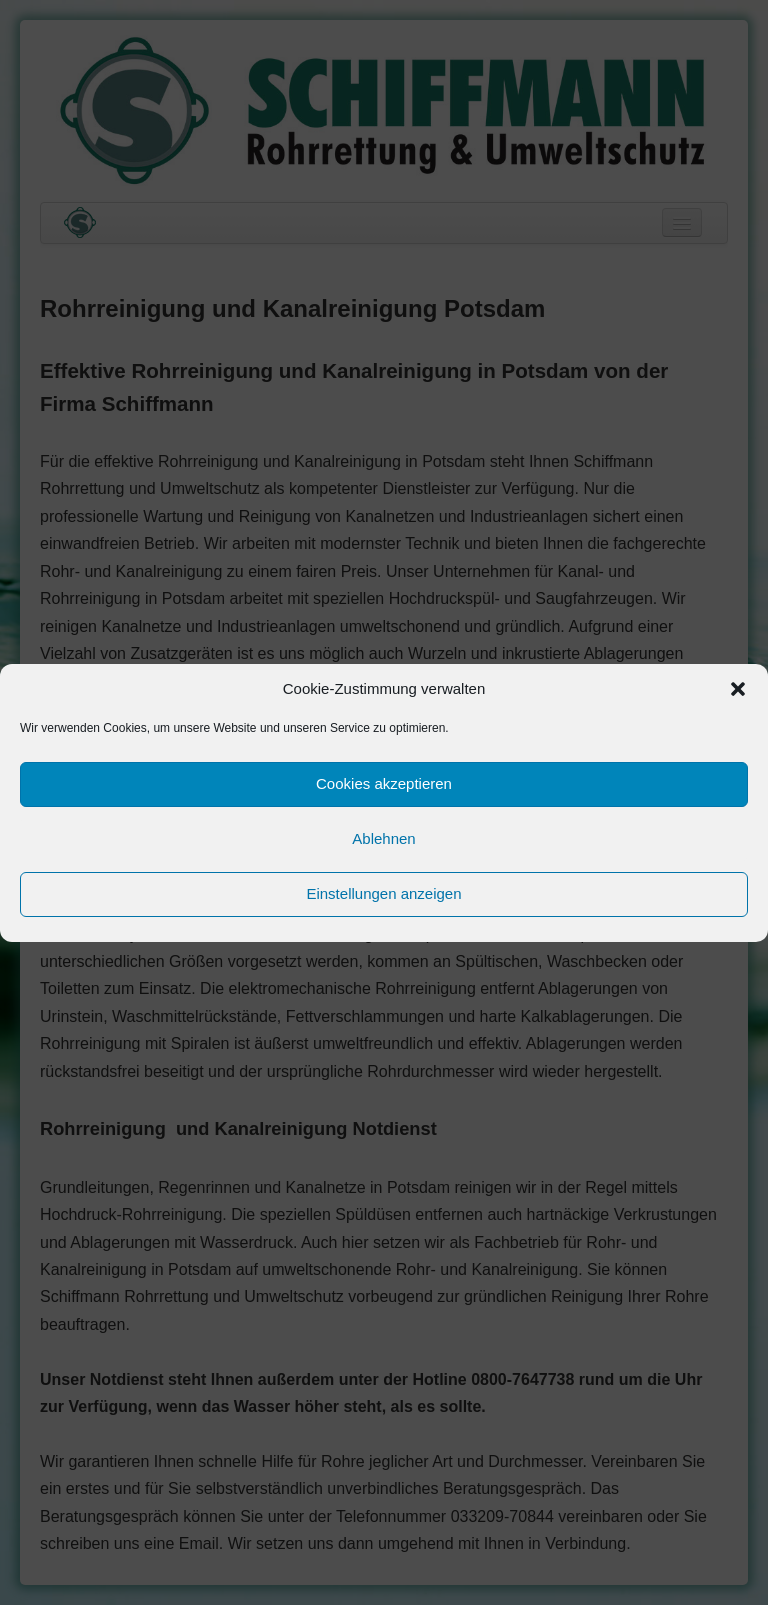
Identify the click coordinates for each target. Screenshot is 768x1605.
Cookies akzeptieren (384, 783)
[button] (738, 689)
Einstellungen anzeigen (383, 893)
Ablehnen (383, 838)
